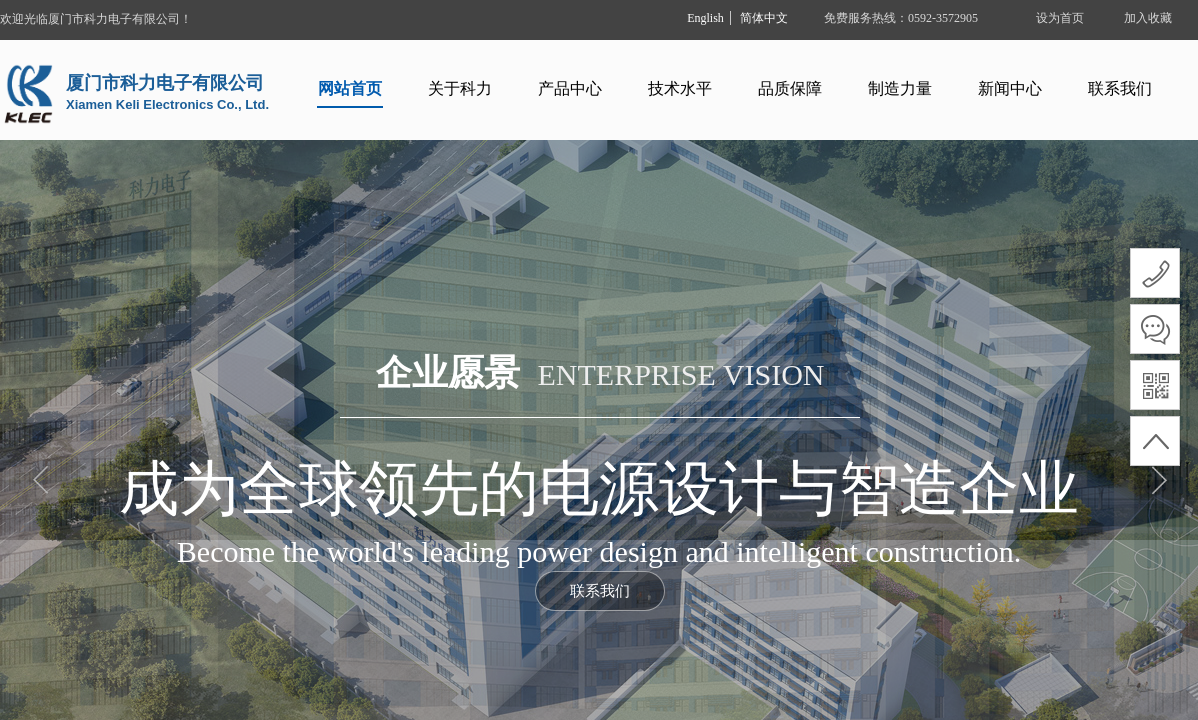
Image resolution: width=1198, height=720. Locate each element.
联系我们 (1120, 88)
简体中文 (764, 18)
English (705, 18)
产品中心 (570, 88)
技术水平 (680, 88)
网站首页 (350, 88)
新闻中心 (1010, 88)
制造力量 (900, 88)
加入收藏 (1148, 18)
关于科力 (460, 88)
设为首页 (1060, 18)
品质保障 (790, 88)
